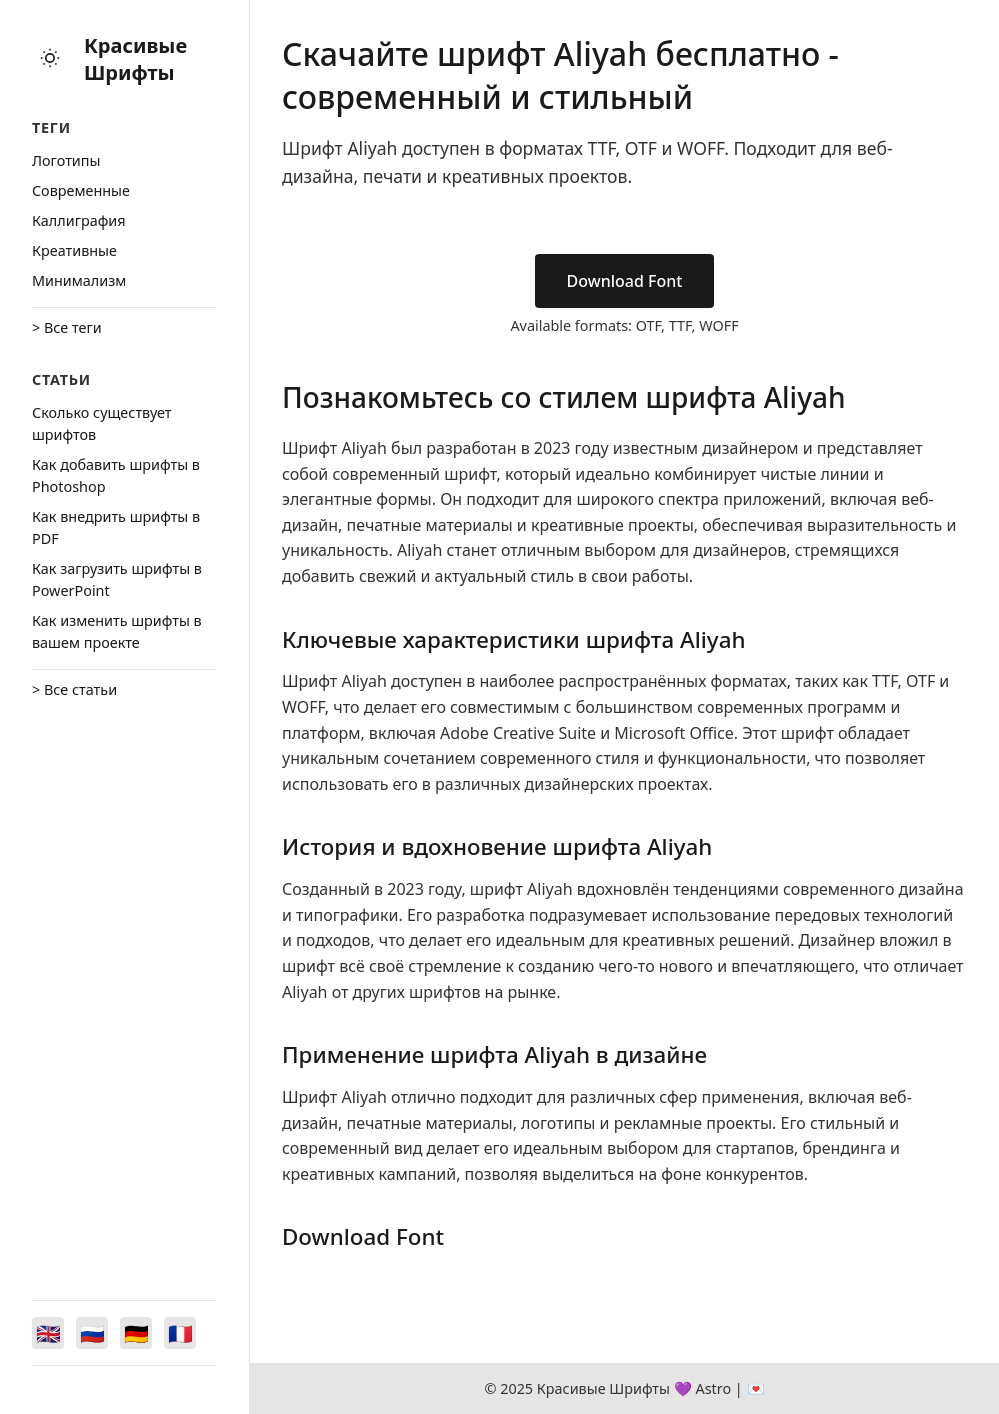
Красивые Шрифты (135, 59)
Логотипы (66, 160)
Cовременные (81, 190)
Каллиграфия (79, 220)
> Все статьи (74, 689)
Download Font (625, 281)
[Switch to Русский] (92, 1333)
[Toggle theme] (50, 59)
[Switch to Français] (180, 1333)
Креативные (74, 250)
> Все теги (67, 327)
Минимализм (79, 280)
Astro (713, 1388)
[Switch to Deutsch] (136, 1333)
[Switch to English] (48, 1333)
